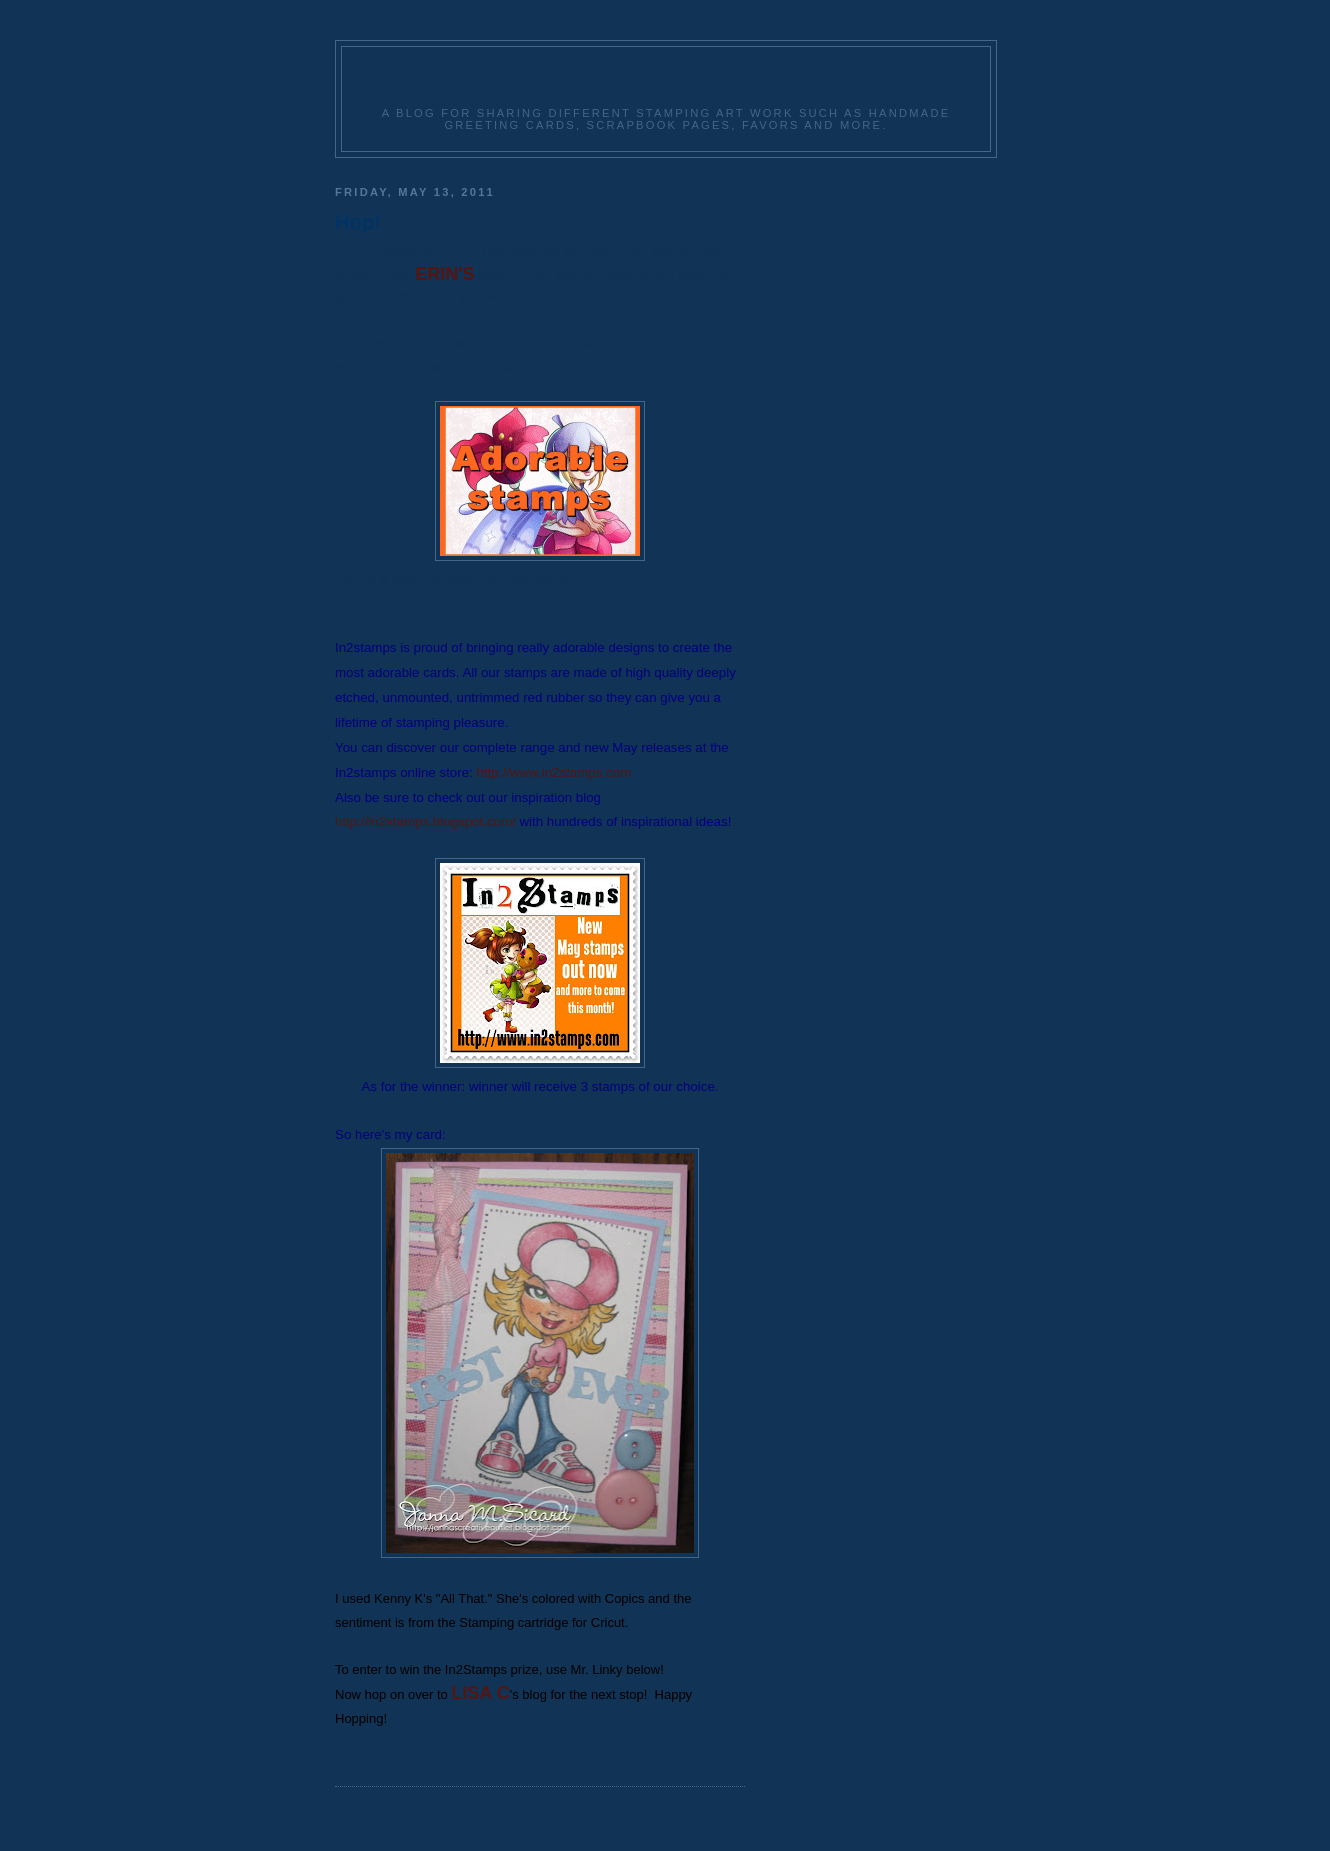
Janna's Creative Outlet (666, 83)
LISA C (480, 1693)
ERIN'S (444, 274)
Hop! (358, 222)
